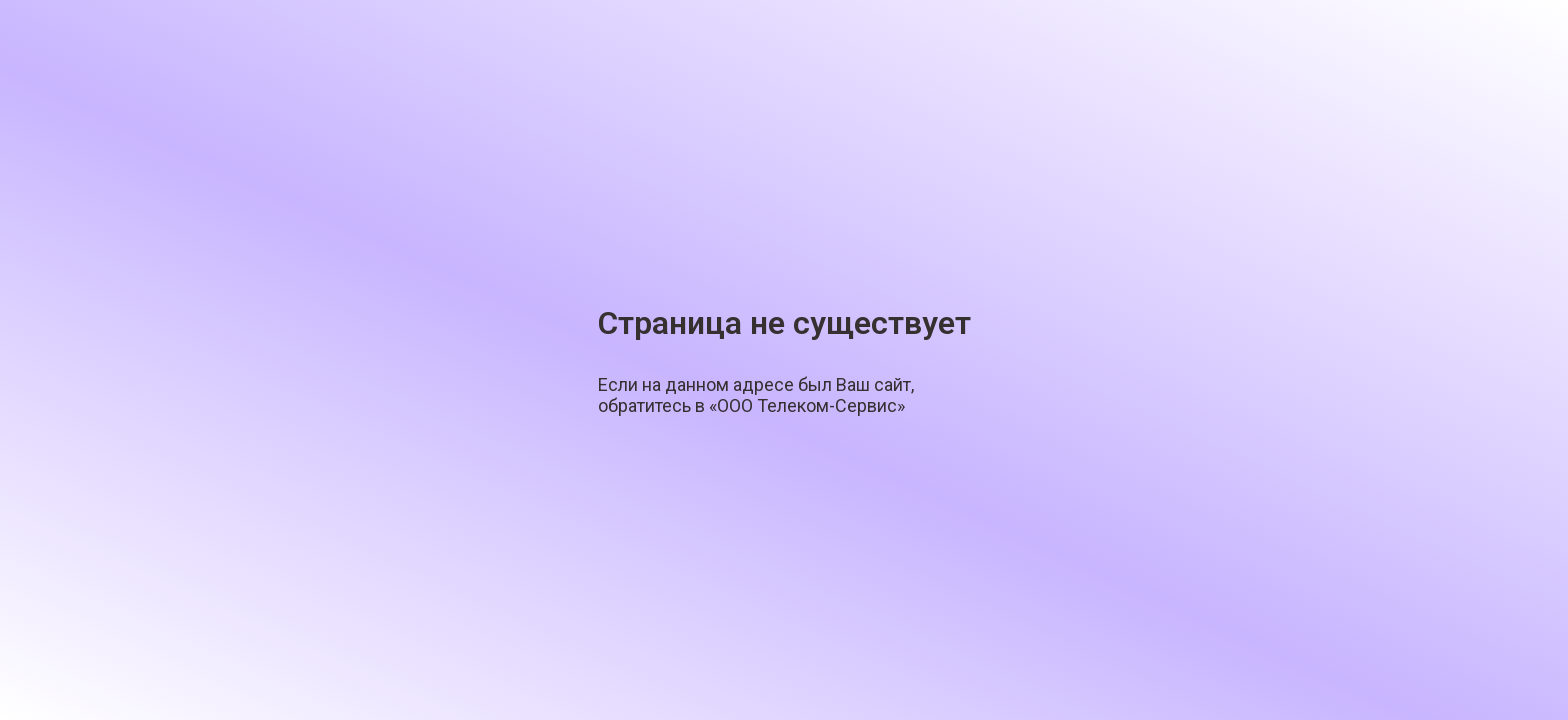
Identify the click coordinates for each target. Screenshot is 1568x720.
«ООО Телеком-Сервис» (807, 405)
